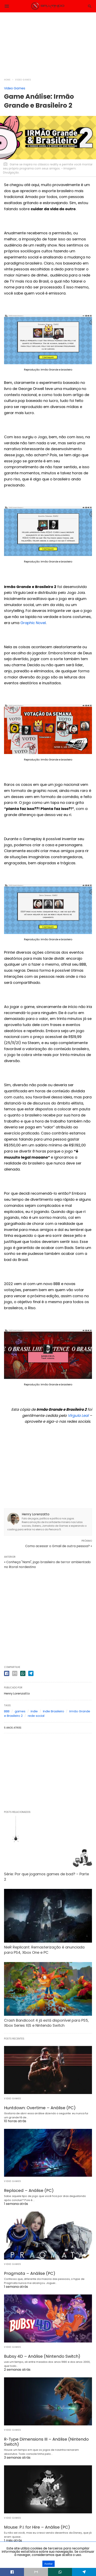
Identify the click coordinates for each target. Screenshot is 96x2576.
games (20, 1711)
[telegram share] (30, 1673)
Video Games (23, 79)
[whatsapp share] (22, 1673)
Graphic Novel (33, 622)
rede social (36, 1716)
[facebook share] (6, 1673)
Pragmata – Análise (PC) (29, 2273)
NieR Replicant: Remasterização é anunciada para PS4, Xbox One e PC (44, 1950)
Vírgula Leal (78, 1415)
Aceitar (48, 2563)
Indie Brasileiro (53, 1711)
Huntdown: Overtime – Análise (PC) (40, 2108)
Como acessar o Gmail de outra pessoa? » (58, 1546)
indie (34, 1711)
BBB (6, 1711)
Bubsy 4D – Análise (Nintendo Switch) (42, 2356)
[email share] (14, 1673)
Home (7, 79)
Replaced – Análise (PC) (29, 2190)
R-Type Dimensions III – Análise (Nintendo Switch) (46, 2441)
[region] (48, 42)
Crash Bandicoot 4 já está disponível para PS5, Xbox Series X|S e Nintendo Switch (46, 2023)
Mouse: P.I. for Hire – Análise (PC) (37, 2527)
